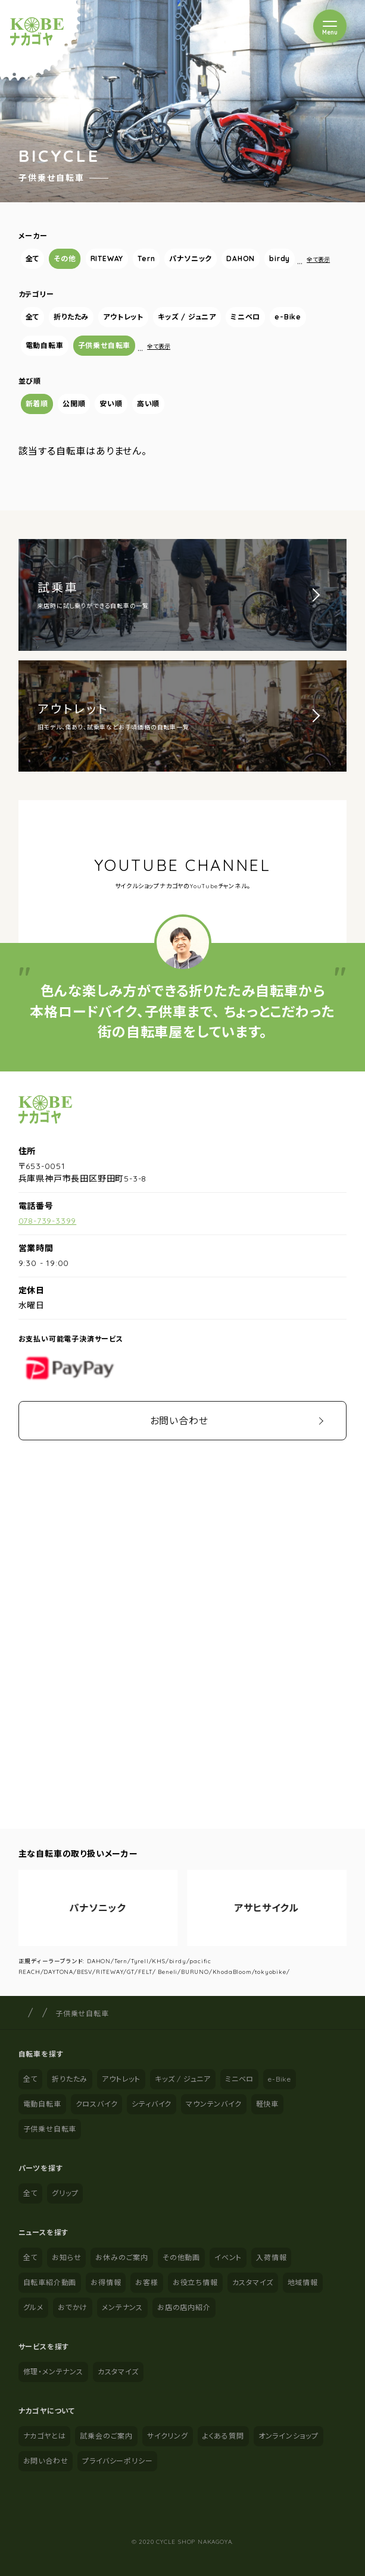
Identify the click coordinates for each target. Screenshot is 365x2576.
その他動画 (181, 2257)
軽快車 (267, 2103)
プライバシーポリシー (117, 2460)
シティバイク (151, 2103)
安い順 (110, 403)
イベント (228, 2257)
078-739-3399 (47, 1220)
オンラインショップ (288, 2435)
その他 (65, 258)
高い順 (148, 403)
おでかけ (73, 2307)
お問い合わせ (179, 1421)
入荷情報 (271, 2257)
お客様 (146, 2282)
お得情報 (106, 2282)
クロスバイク (97, 2103)
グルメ (33, 2307)
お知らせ (66, 2257)
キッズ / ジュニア (187, 316)
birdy (279, 258)
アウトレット (123, 316)
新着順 (37, 403)
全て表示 (318, 260)
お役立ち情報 (195, 2282)
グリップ (65, 2193)
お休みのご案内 (121, 2257)
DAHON (240, 258)
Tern (146, 258)
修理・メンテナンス (53, 2371)
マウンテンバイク (213, 2103)
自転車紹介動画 (50, 2282)
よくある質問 (223, 2435)
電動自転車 (45, 345)
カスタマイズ (252, 2282)
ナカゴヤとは (44, 2435)
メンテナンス (122, 2307)
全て (33, 258)
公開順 (74, 403)
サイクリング (167, 2435)
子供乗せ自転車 (104, 345)
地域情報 (303, 2282)
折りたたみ (71, 316)
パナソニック (190, 258)
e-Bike (287, 316)
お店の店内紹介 (184, 2307)
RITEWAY (107, 258)
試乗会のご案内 (106, 2435)
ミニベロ (245, 316)
